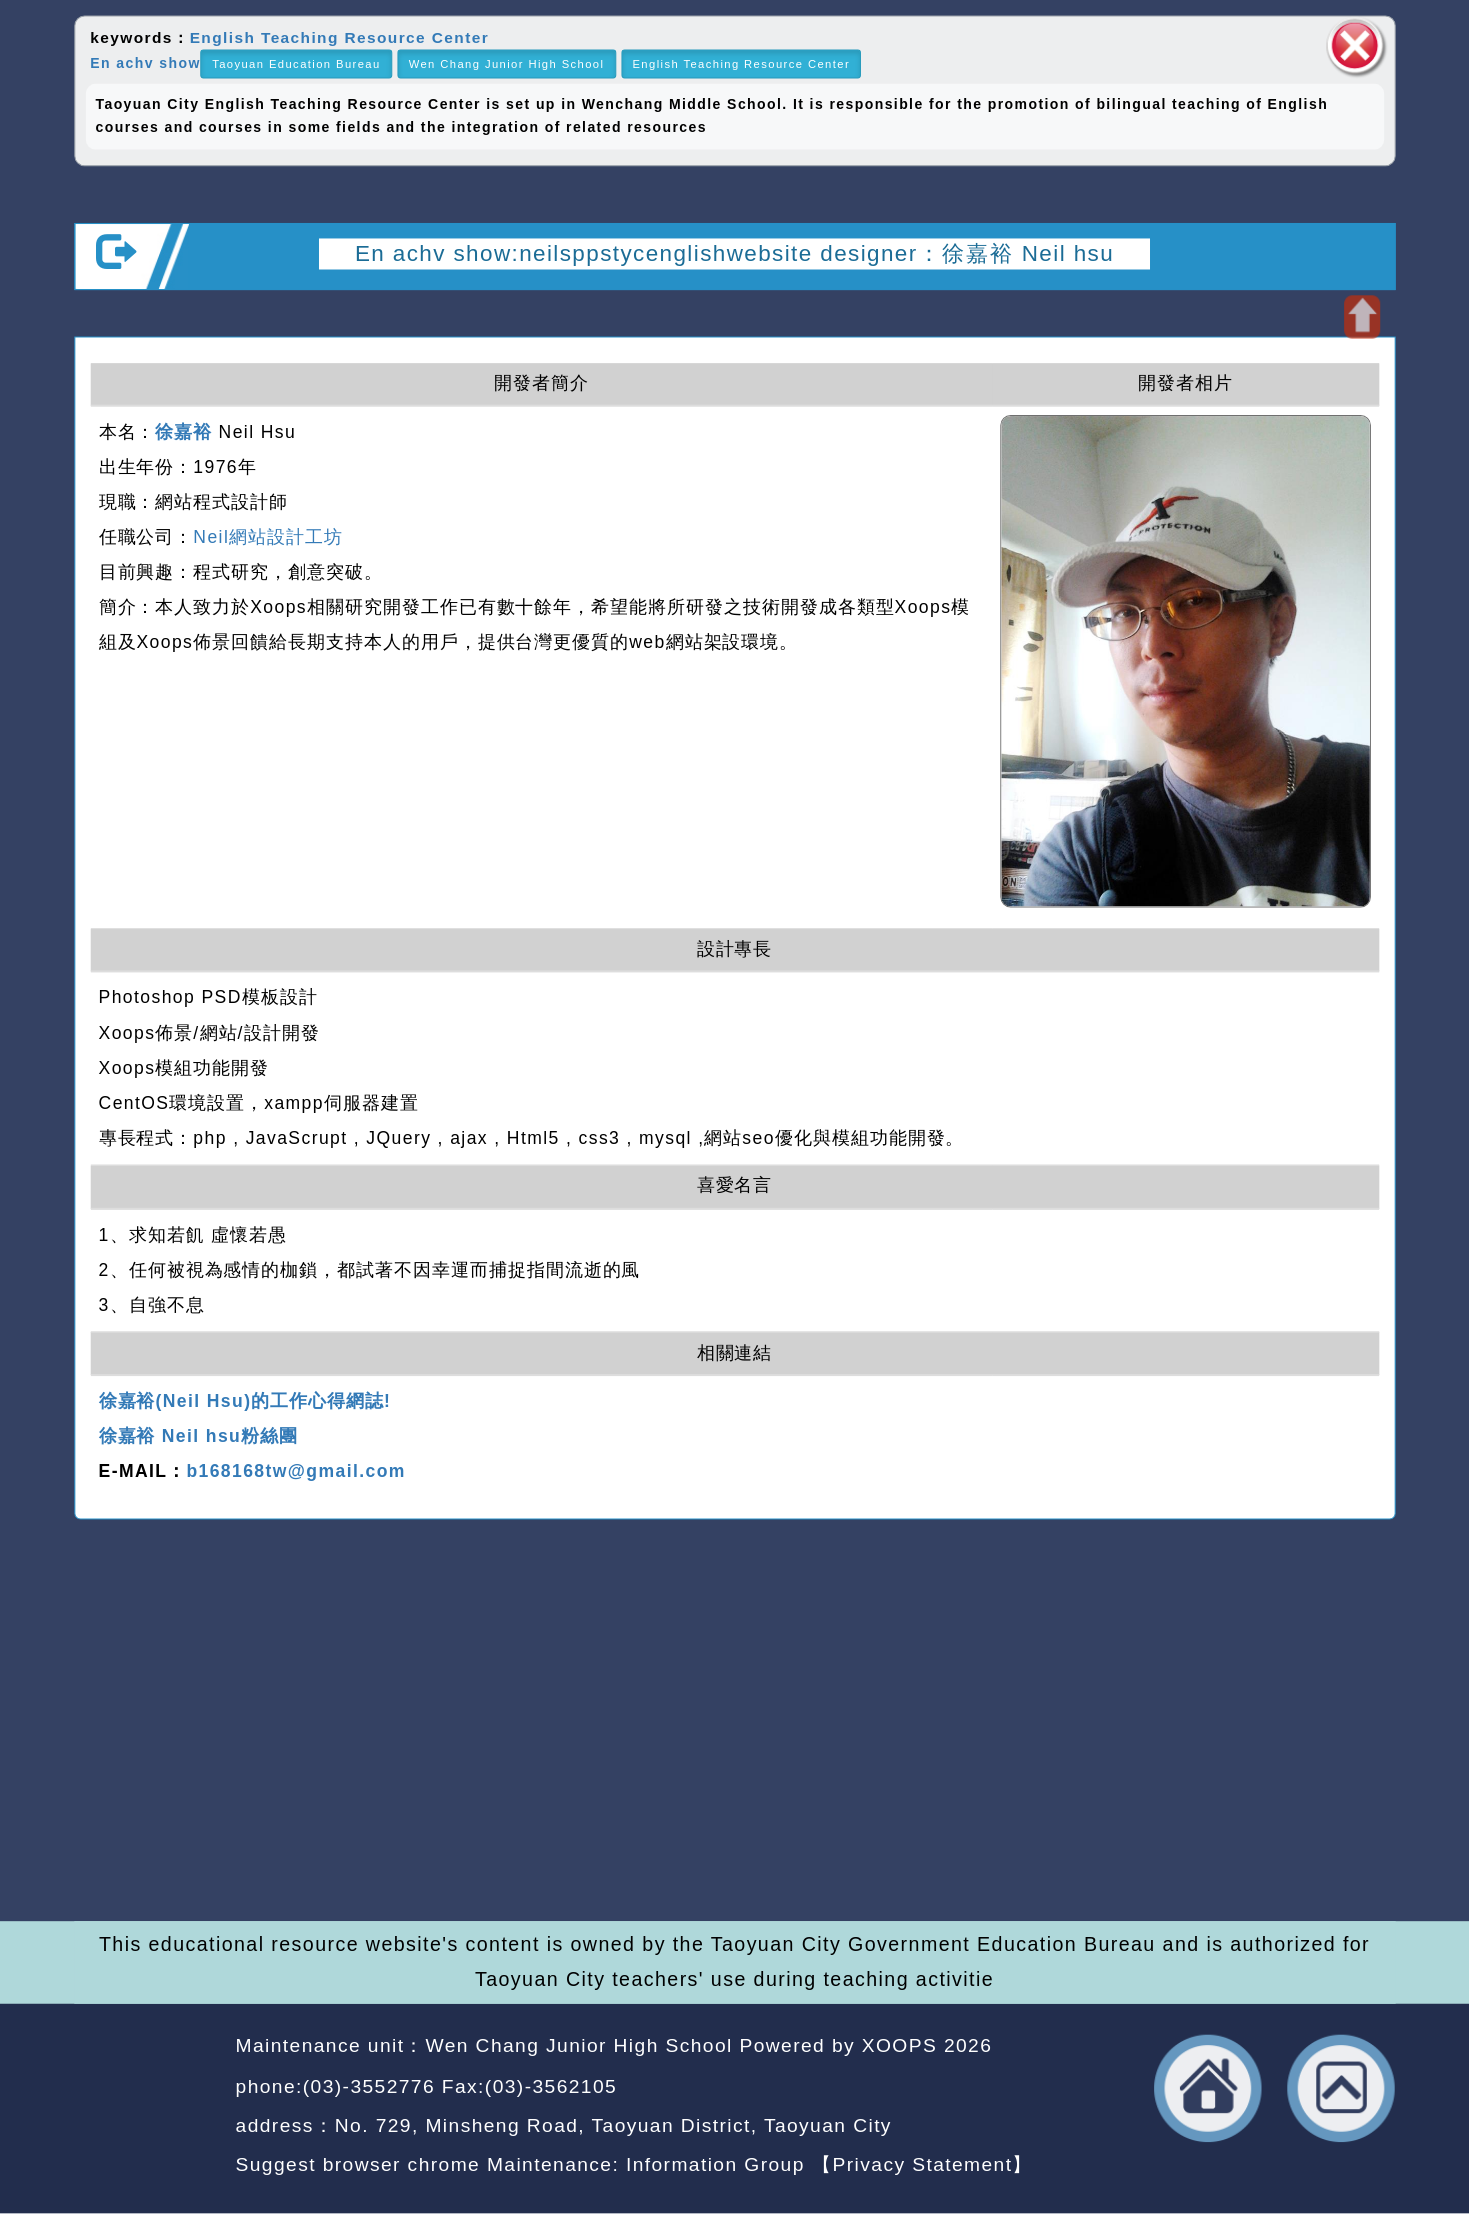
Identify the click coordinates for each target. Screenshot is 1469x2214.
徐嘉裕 (183, 432)
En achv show (145, 62)
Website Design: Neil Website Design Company (147, 2109)
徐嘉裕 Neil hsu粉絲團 (198, 1437)
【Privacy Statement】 (923, 2164)
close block (1355, 45)
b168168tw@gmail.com (295, 1472)
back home (1208, 2088)
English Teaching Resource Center (339, 38)
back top (1341, 2088)
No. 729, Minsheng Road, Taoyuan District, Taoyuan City (613, 2125)
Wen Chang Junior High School (507, 64)
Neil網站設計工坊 (268, 537)
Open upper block (1362, 316)
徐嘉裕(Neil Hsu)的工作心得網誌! (245, 1401)
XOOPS (899, 2046)
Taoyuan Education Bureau (296, 64)
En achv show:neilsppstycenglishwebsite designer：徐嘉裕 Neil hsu (734, 253)
